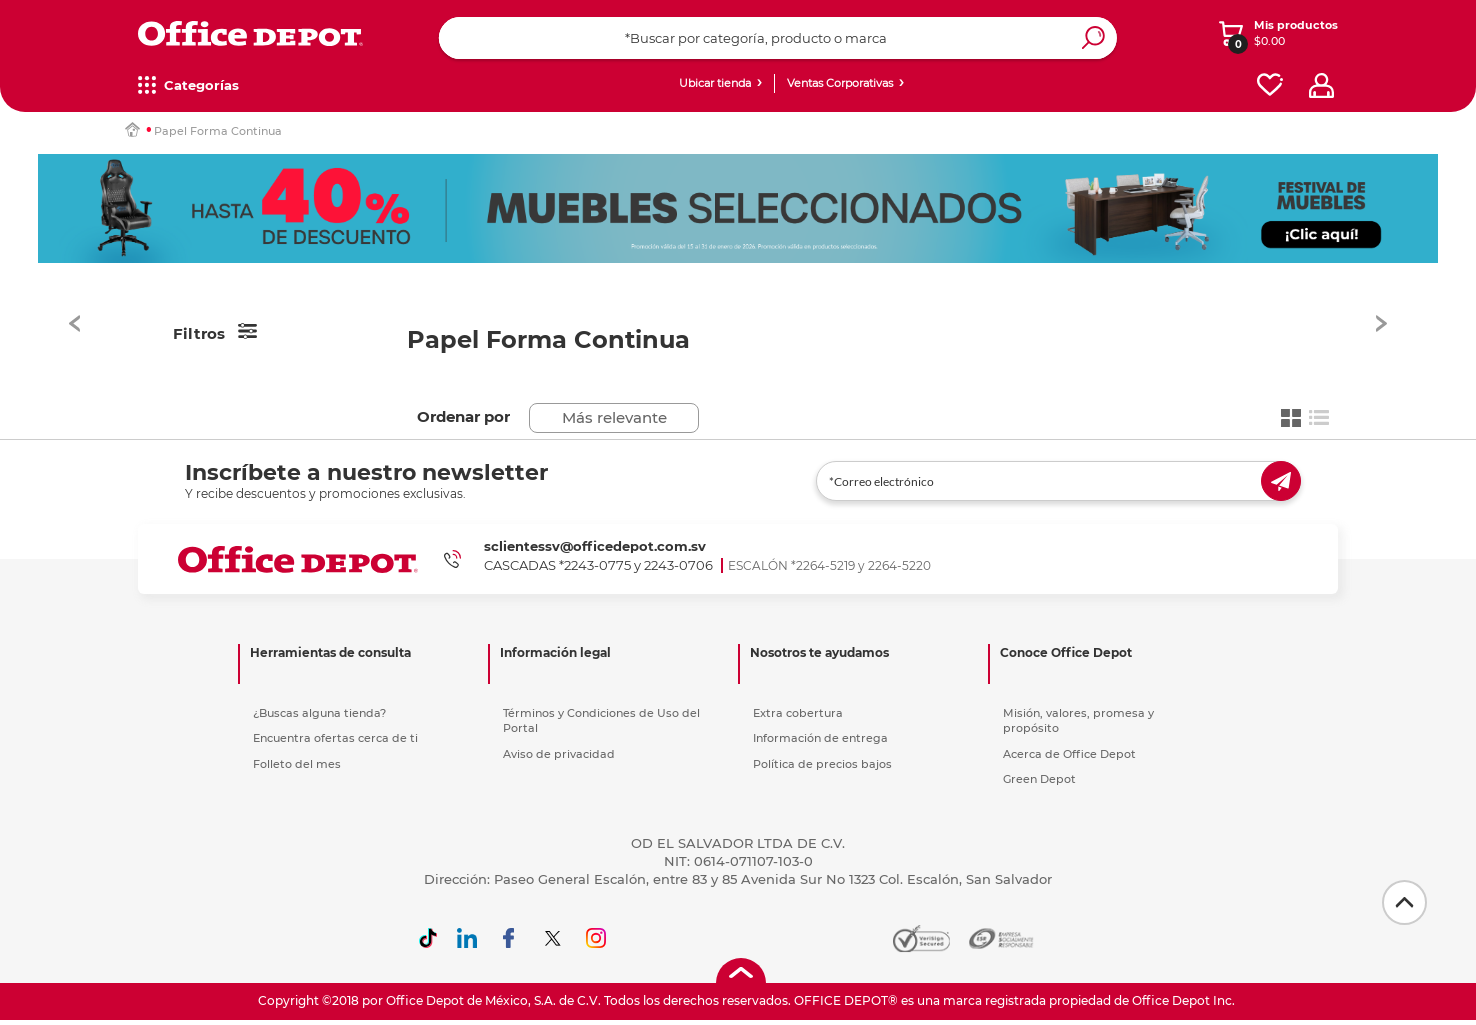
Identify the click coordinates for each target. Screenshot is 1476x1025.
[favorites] (1270, 85)
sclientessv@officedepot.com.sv (595, 546)
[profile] (1321, 85)
